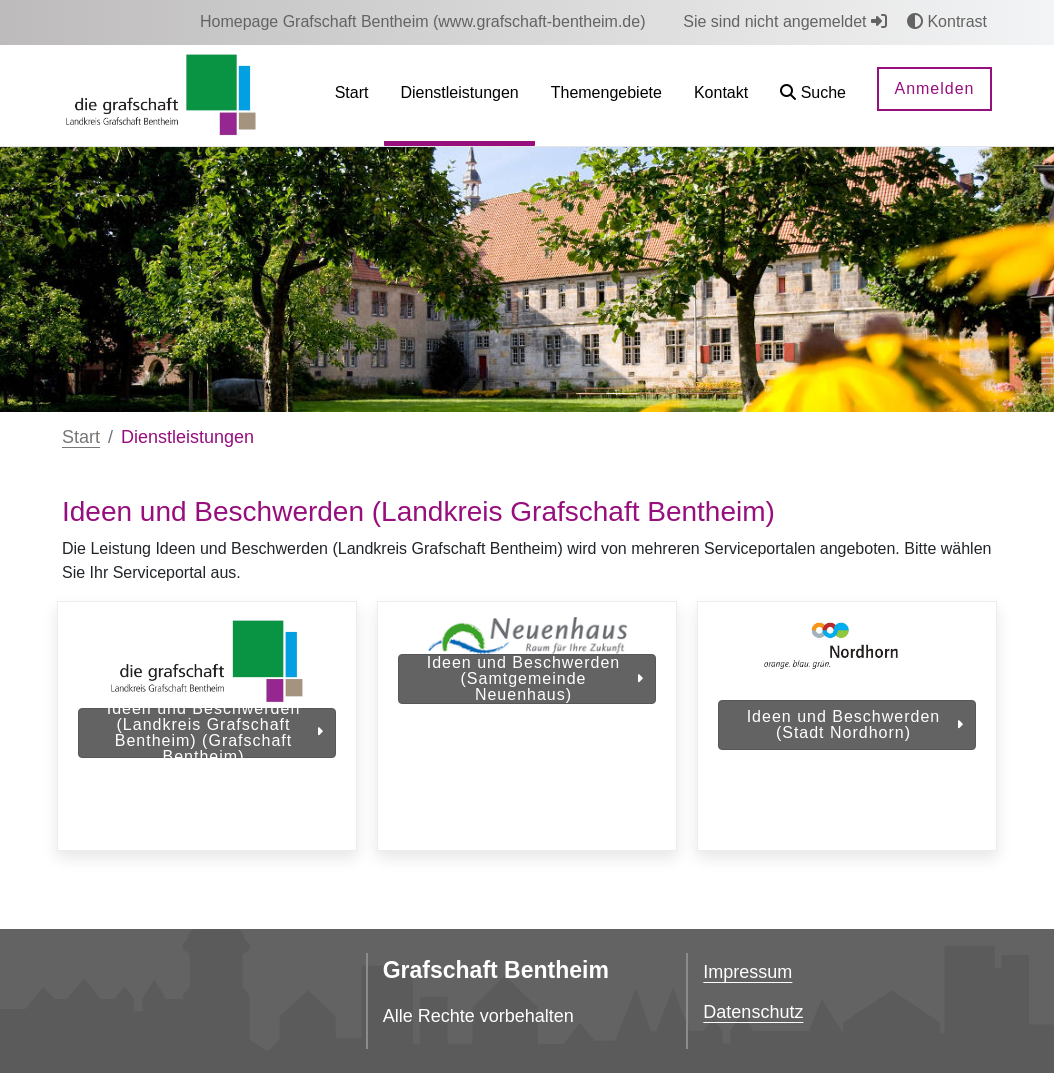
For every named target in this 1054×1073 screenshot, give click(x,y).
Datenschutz (753, 1012)
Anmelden (934, 88)
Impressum (747, 972)
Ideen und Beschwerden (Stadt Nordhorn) (855, 724)
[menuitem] (423, 22)
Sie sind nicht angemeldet (785, 21)
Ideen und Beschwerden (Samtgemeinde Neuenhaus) (535, 678)
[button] (813, 95)
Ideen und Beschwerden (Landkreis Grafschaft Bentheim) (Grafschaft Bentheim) (215, 733)
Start (81, 437)
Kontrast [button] (947, 21)
